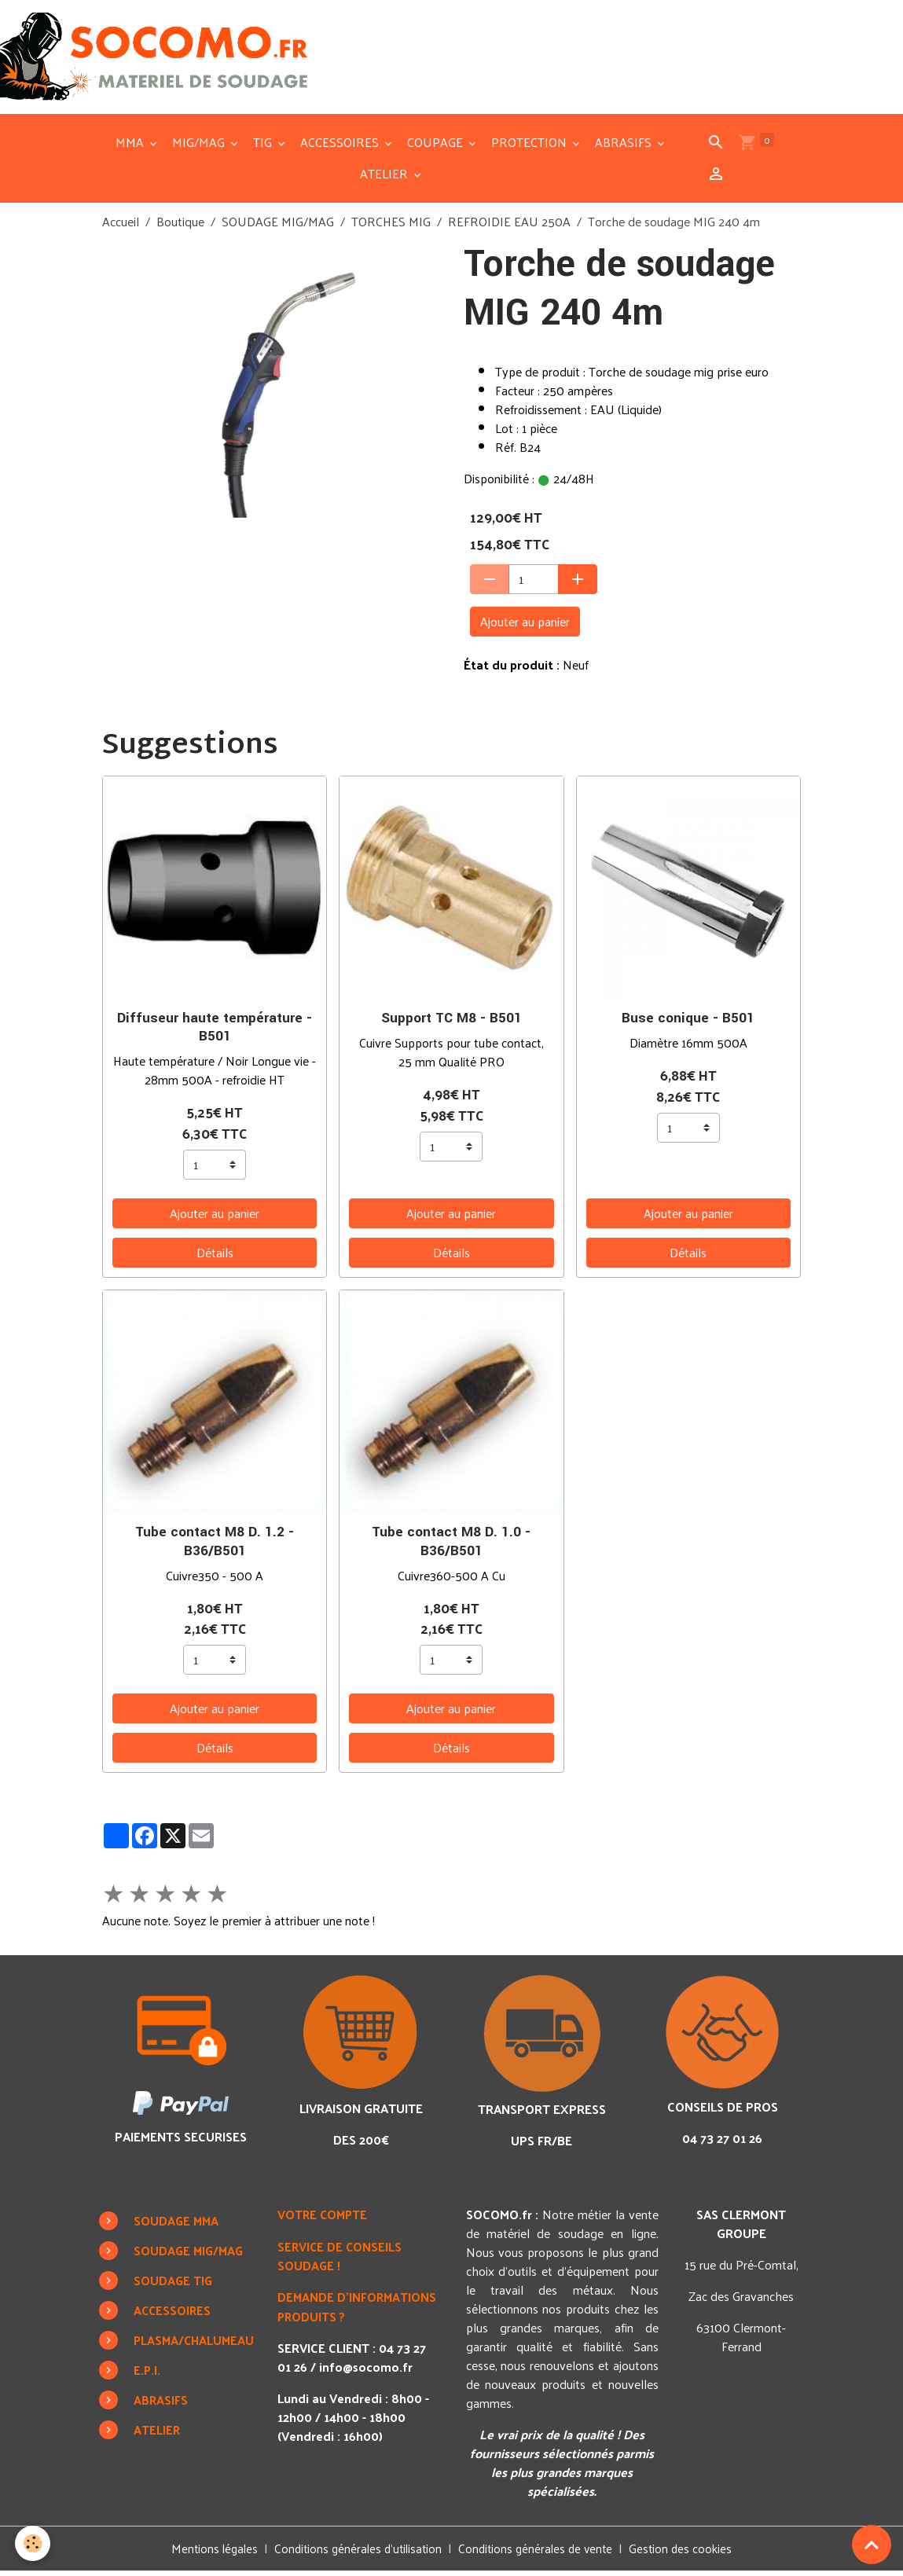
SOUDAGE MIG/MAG (278, 226)
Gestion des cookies (687, 2554)
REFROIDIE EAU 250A (509, 226)
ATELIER (385, 178)
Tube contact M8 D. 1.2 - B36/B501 (214, 1546)
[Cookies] (33, 2543)
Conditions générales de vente (539, 2553)
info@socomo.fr (369, 2370)
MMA (131, 147)
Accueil (120, 226)
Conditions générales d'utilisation (355, 2553)
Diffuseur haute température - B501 (214, 1032)
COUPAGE (436, 147)
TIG (264, 147)
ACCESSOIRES (341, 147)
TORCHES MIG (391, 226)
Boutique (180, 226)
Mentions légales (207, 2553)
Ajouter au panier (525, 626)
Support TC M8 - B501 (451, 1023)
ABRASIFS (625, 147)
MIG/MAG (200, 147)
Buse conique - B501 (688, 1023)
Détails (214, 1257)
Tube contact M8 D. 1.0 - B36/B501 (451, 1546)
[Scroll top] (871, 2544)
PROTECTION (530, 147)
